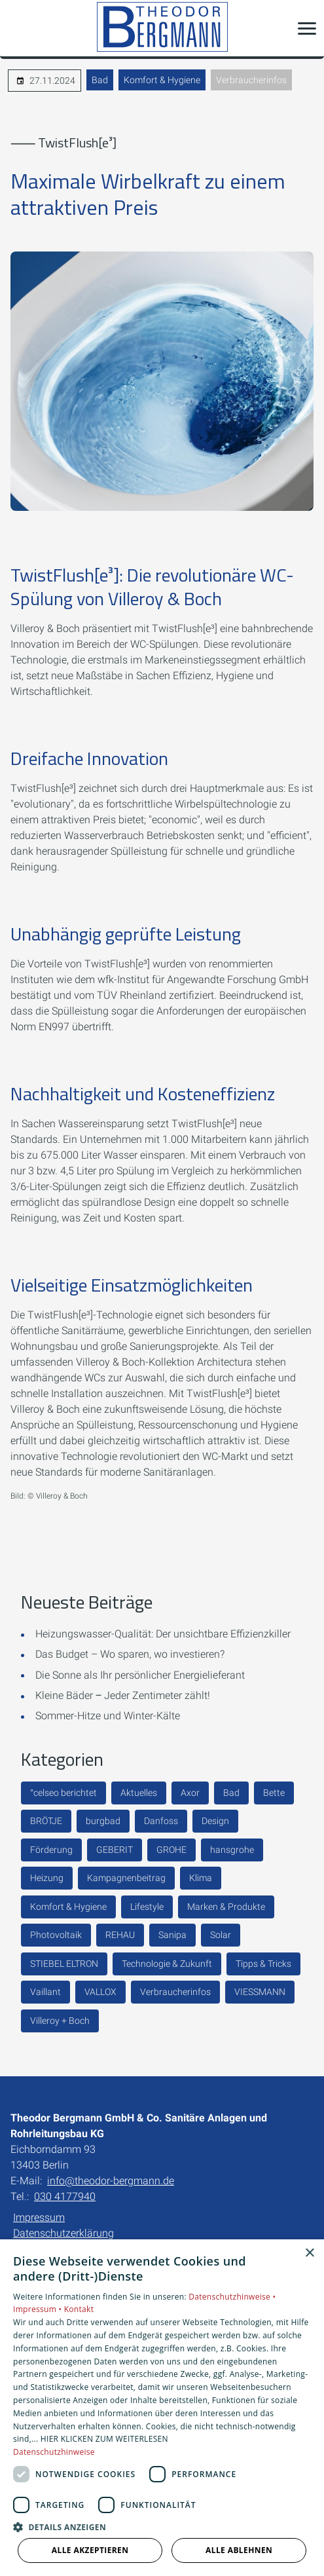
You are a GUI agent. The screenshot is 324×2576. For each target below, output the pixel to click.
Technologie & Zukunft (167, 1963)
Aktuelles (138, 1792)
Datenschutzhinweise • (232, 2296)
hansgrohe (232, 1849)
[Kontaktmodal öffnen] (18, 28)
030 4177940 (65, 2196)
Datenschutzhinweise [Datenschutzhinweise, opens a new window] (54, 2451)
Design (215, 1821)
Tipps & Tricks (263, 1963)
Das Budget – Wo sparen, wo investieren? (130, 1654)
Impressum (39, 2217)
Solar (220, 1935)
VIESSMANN (259, 1992)
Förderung (51, 1849)
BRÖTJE (46, 1821)
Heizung (46, 1878)
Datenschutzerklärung (63, 2233)
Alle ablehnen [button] (239, 2550)
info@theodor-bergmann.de (110, 2181)
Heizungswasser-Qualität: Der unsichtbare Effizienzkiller (163, 1634)
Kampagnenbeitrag (126, 1878)
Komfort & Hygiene (162, 80)
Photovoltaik (56, 1935)
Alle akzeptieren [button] (90, 2550)
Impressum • (38, 2309)
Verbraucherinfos (251, 80)
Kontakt (79, 2309)
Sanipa (172, 1935)
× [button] (309, 2253)
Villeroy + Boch (60, 2020)
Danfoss (161, 1821)
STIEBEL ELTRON (64, 1963)
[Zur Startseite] (162, 28)
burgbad (103, 1821)
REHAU (120, 1935)
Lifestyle (147, 1906)
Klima (200, 1878)
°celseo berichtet (63, 1792)
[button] (307, 28)
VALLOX (100, 1992)
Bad (100, 80)
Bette (274, 1792)
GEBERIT (114, 1849)
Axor (190, 1792)
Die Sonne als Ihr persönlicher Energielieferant (140, 1675)
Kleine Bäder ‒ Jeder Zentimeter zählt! (122, 1695)
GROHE (171, 1849)
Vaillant (45, 1992)
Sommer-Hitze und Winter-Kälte (107, 1715)
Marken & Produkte (226, 1906)
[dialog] (162, 2407)
